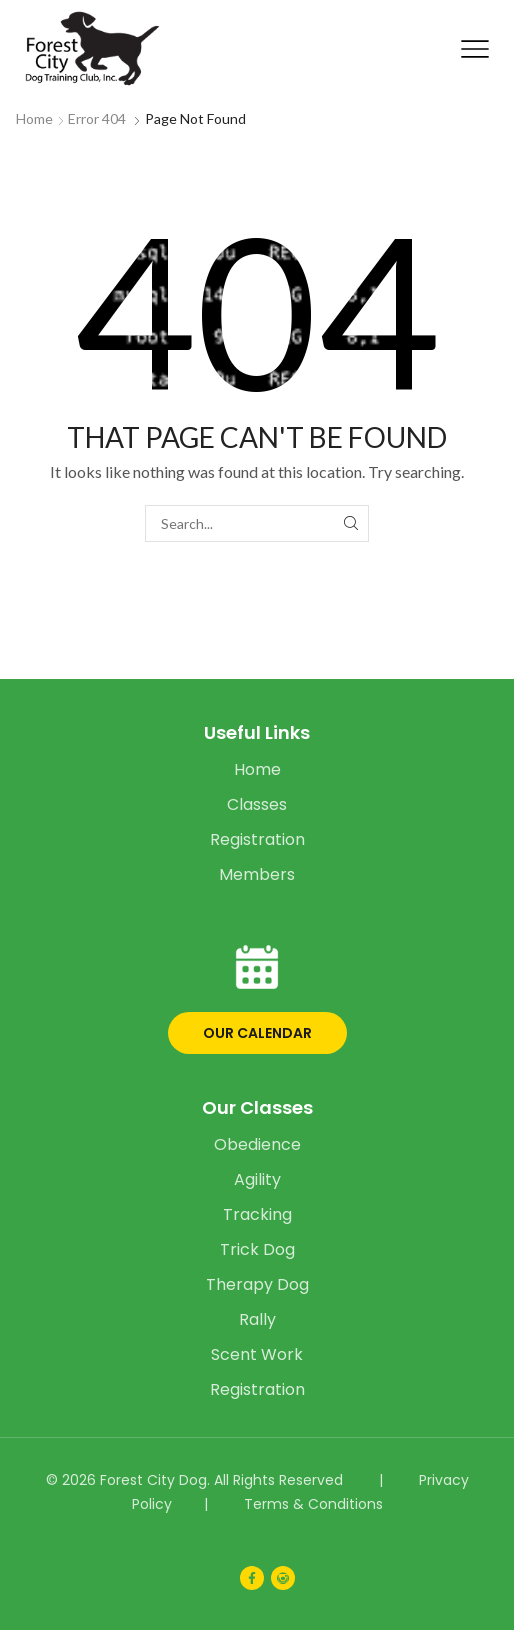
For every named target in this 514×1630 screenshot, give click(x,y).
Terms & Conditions (313, 1504)
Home (34, 118)
